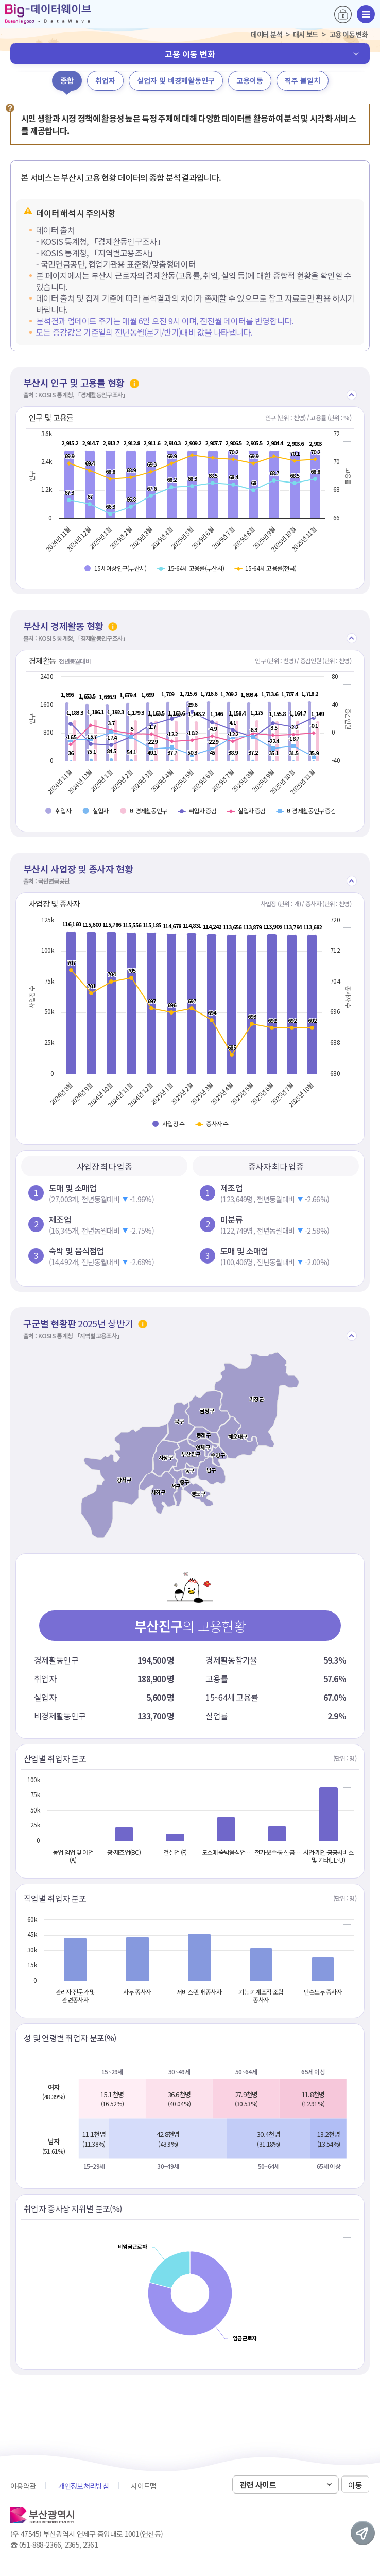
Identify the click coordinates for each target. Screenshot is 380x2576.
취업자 (105, 80)
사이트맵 (143, 2486)
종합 (67, 80)
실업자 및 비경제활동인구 (176, 80)
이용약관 (23, 2486)
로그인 (343, 14)
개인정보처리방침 (83, 2486)
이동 (355, 2485)
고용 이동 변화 (190, 53)
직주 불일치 (302, 80)
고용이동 (249, 80)
